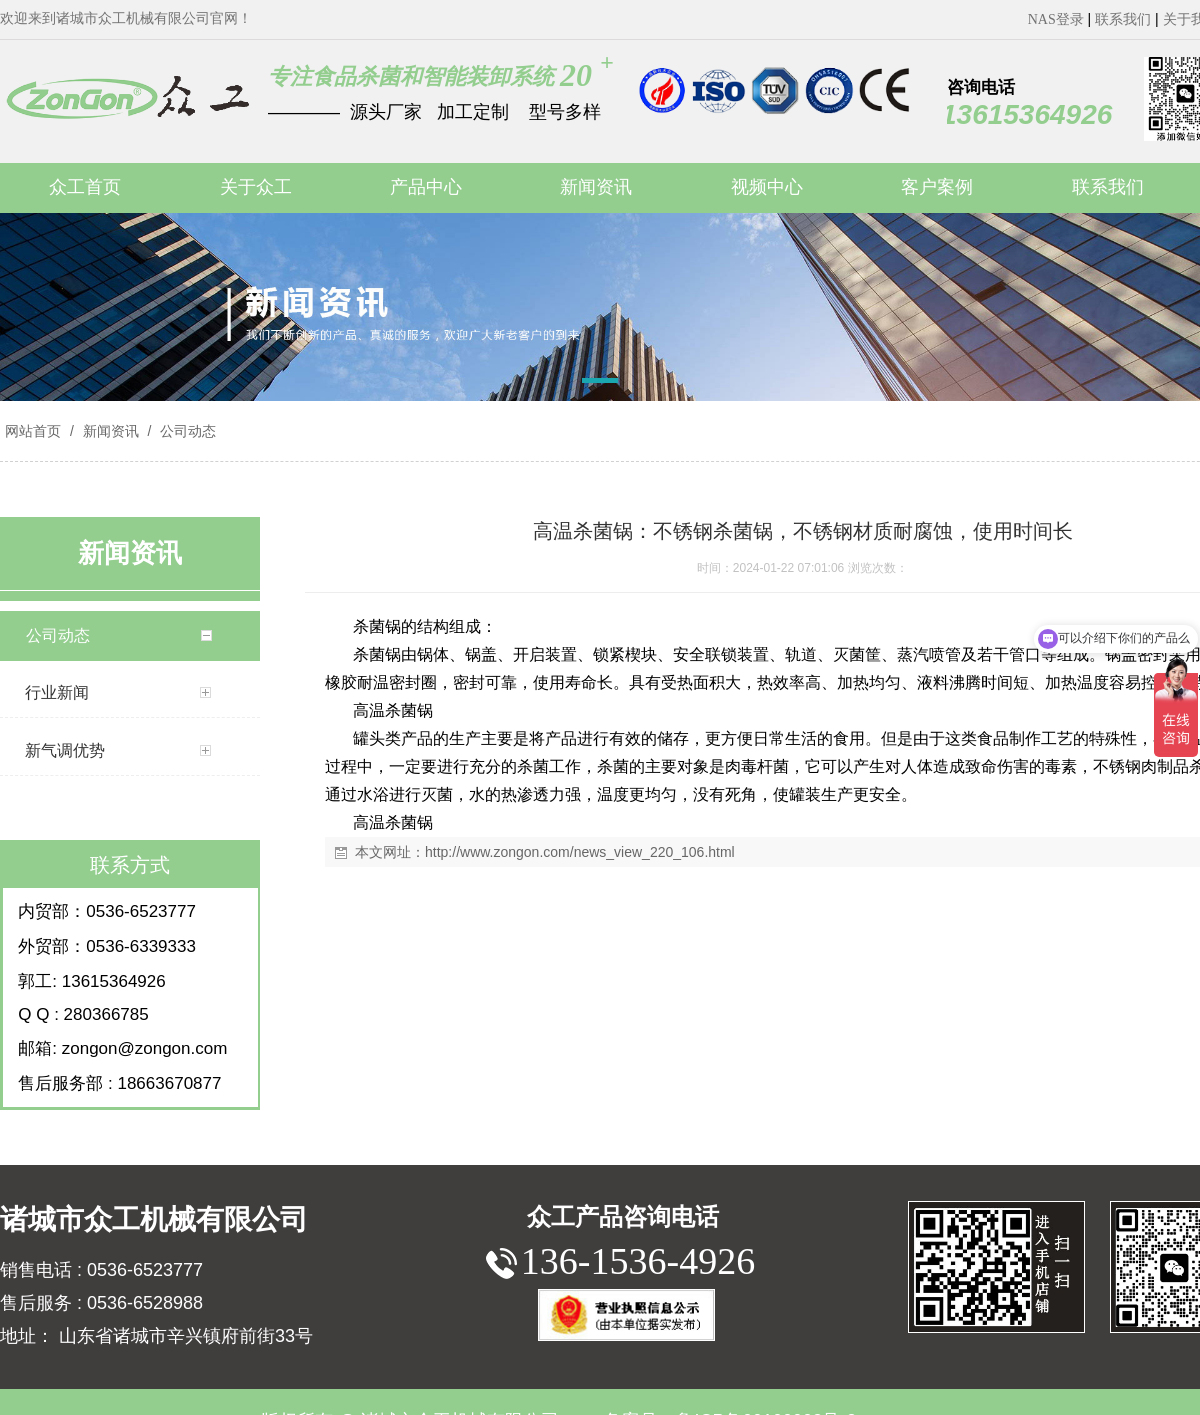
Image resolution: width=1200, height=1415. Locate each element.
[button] (600, 384)
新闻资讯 (111, 431)
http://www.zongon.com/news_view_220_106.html (580, 852)
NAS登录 (1056, 19)
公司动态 (186, 431)
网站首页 (33, 431)
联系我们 (1123, 19)
